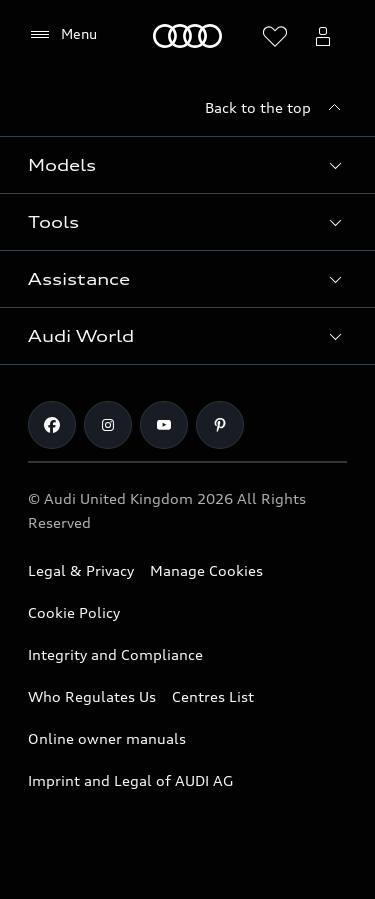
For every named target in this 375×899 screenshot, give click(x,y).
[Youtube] (164, 425)
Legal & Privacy (81, 570)
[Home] (187, 36)
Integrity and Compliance (115, 654)
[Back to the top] (276, 108)
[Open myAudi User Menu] (323, 36)
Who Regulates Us (92, 696)
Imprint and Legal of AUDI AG (130, 780)
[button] (187, 165)
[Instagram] (108, 425)
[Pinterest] (220, 425)
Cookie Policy (74, 612)
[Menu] (62, 35)
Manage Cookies (206, 570)
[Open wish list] (275, 36)
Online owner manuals (107, 738)
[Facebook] (52, 425)
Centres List (213, 696)
